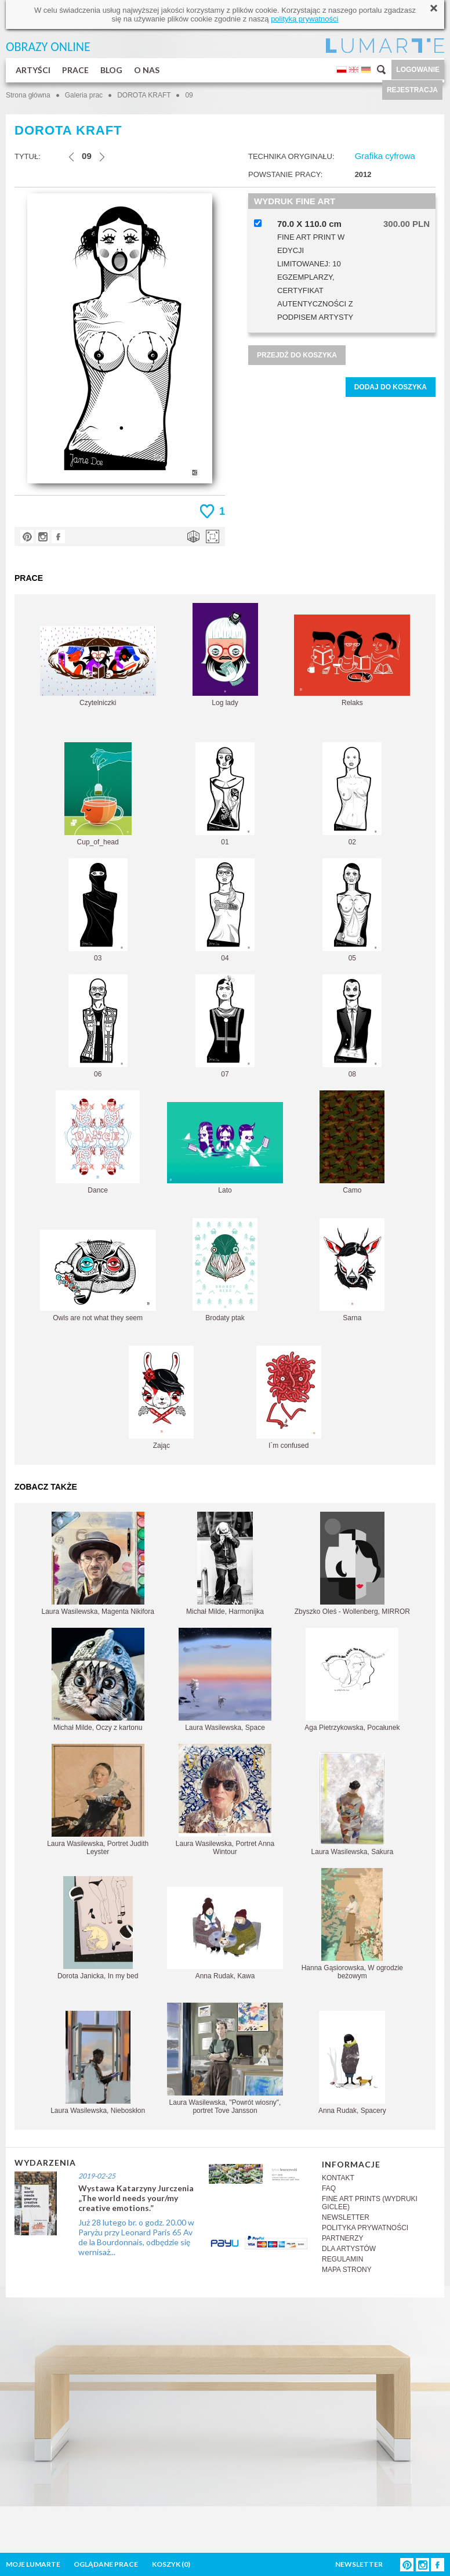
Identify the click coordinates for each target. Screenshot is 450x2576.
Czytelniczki (98, 666)
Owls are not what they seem (98, 1276)
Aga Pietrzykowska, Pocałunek (352, 1680)
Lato (225, 1148)
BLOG (111, 70)
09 (189, 95)
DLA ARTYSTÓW (349, 2249)
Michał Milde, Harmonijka (225, 1564)
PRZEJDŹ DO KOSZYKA (297, 355)
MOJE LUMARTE (33, 2564)
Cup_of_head (98, 794)
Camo (352, 1142)
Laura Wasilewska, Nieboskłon (97, 2063)
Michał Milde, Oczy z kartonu (98, 1680)
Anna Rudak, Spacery (352, 2063)
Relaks (352, 661)
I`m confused (288, 1398)
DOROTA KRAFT (145, 95)
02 (352, 794)
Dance (98, 1142)
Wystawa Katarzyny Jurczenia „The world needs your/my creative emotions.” (136, 2198)
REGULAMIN (342, 2259)
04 (225, 910)
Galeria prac (84, 95)
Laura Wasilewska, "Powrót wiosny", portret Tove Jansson (225, 2059)
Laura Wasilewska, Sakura (352, 1804)
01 (225, 794)
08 (352, 1026)
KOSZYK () (171, 2564)
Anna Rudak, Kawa (225, 1933)
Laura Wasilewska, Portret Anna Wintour (225, 1800)
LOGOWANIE (418, 70)
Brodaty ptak (225, 1270)
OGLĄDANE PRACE (106, 2564)
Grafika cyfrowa (385, 156)
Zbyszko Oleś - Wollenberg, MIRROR (352, 1564)
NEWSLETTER (345, 2217)
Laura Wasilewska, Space (225, 1680)
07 (225, 1026)
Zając (161, 1398)
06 (98, 1026)
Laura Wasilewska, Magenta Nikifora (98, 1564)
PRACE (75, 70)
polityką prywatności (304, 19)
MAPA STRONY (347, 2270)
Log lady (225, 655)
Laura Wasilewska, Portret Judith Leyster (97, 1800)
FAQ (329, 2188)
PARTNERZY (343, 2238)
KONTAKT (338, 2178)
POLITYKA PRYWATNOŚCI (365, 2228)
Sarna (352, 1270)
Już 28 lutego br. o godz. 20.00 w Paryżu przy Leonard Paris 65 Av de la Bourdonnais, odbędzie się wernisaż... (136, 2237)
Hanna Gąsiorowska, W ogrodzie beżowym (352, 1924)
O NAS (146, 70)
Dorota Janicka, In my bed (97, 1928)
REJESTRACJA (412, 90)
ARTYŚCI (33, 70)
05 (352, 910)
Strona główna (28, 95)
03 (98, 910)
